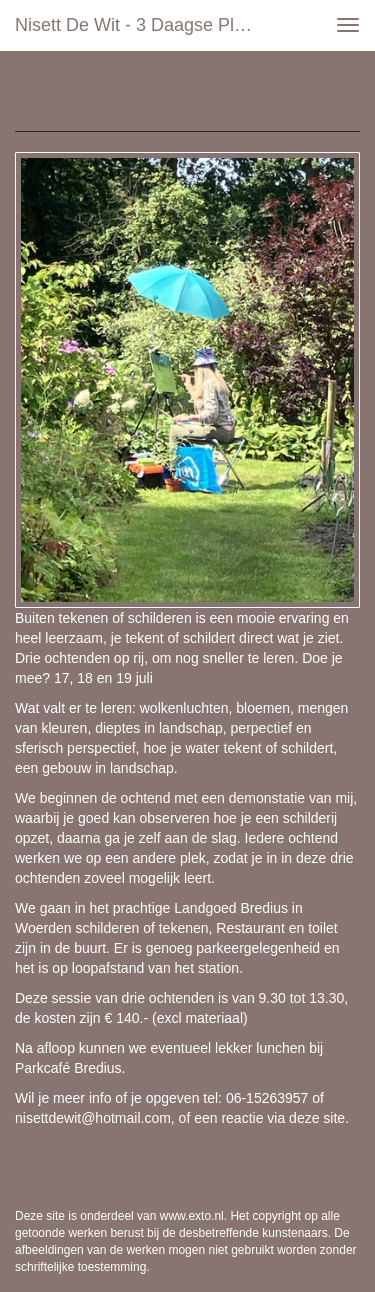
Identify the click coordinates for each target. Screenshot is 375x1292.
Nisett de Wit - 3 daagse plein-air (143, 25)
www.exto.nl (192, 1216)
